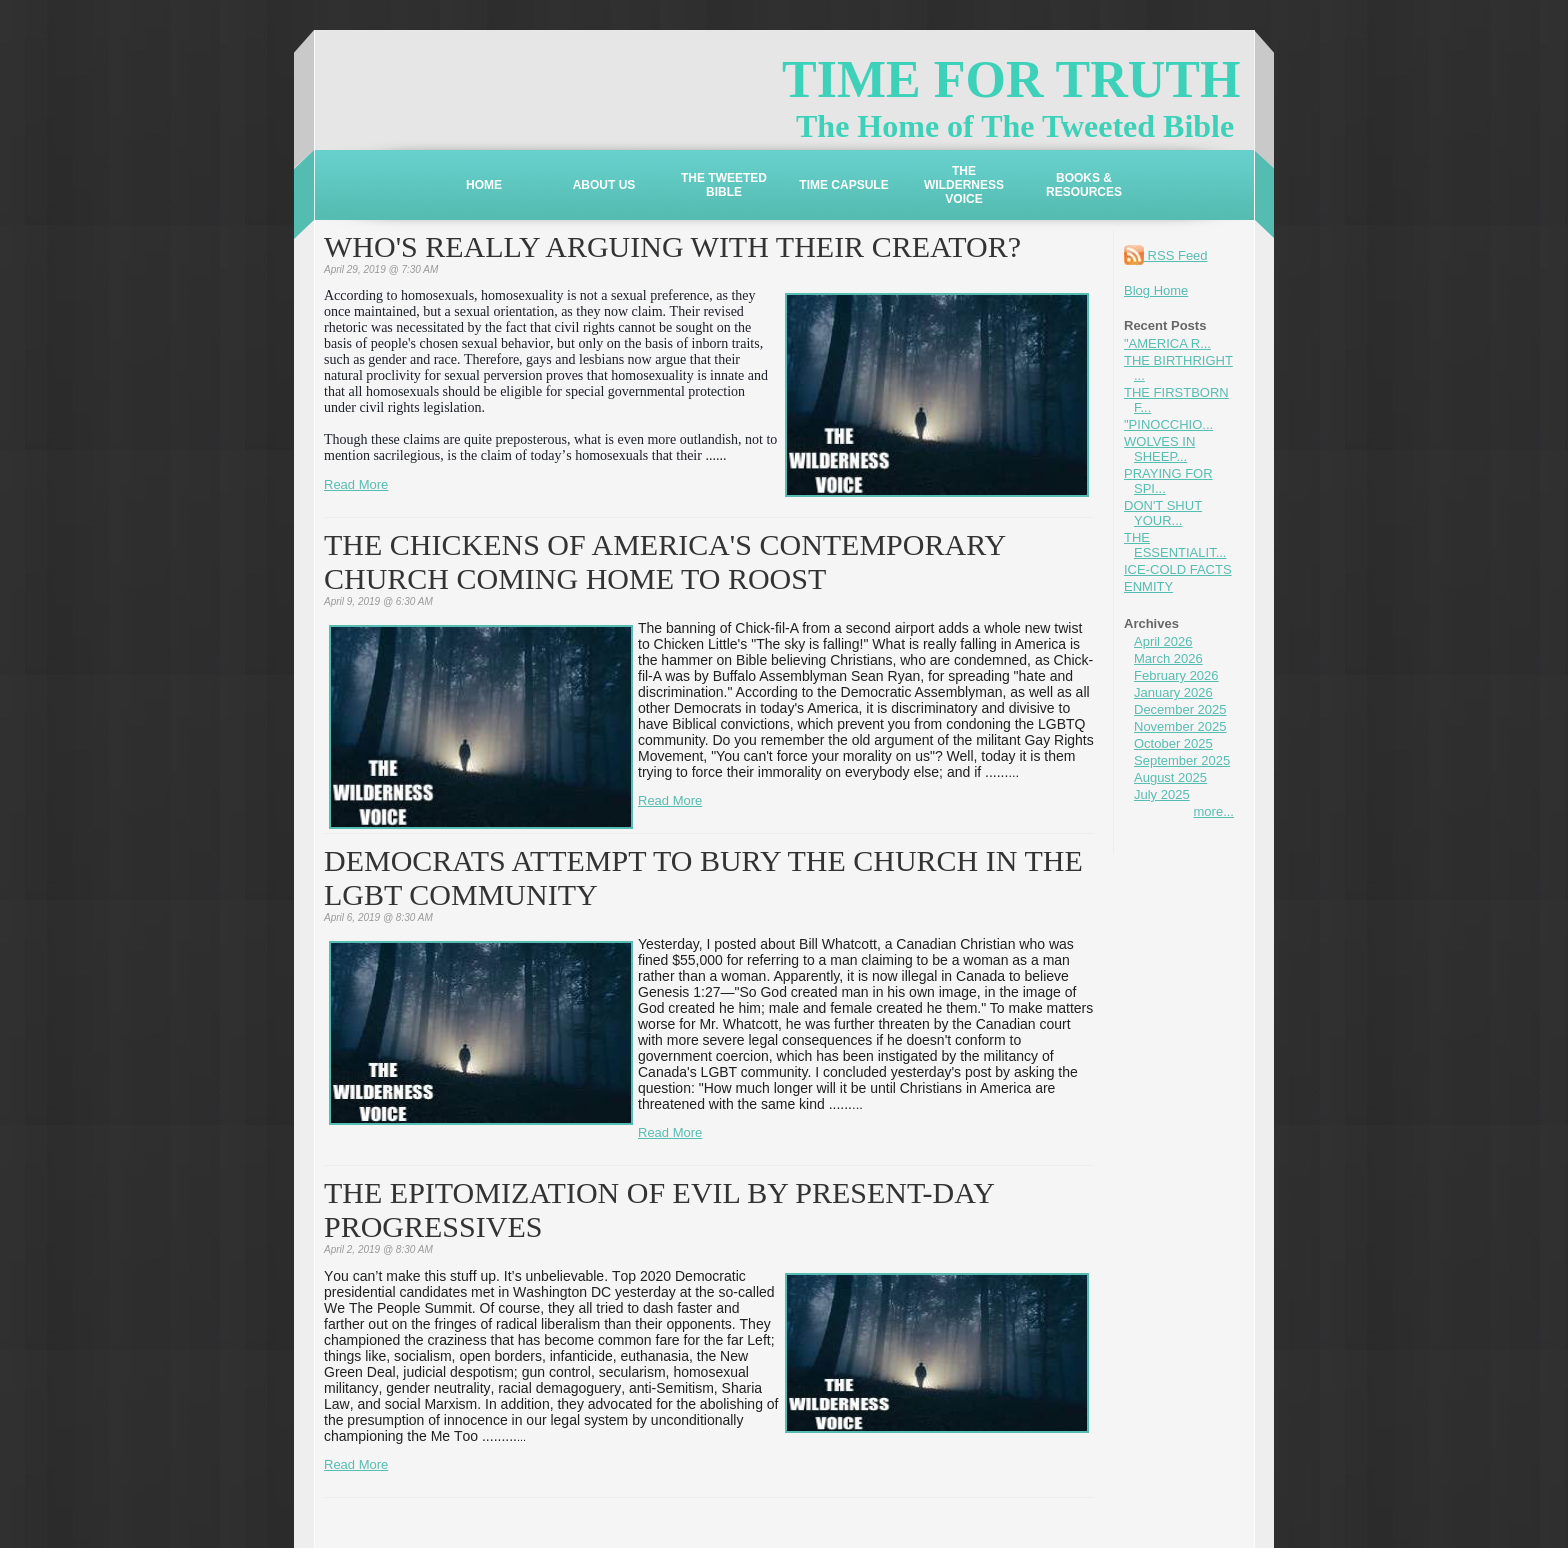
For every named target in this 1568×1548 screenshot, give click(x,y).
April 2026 (1163, 641)
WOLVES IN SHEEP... (1159, 449)
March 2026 (1168, 658)
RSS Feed (1166, 255)
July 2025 (1162, 794)
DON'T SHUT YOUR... (1163, 513)
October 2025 (1173, 743)
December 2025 (1180, 709)
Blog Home (1156, 290)
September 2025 (1182, 760)
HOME (484, 185)
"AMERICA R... (1167, 343)
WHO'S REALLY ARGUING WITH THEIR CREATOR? (672, 246)
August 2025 (1170, 777)
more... (1214, 811)
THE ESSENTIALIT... (1175, 545)
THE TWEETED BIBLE (724, 185)
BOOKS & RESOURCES (1084, 185)
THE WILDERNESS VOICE (964, 185)
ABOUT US (604, 185)
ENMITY (1148, 586)
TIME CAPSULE (843, 185)
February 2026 (1176, 675)
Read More (356, 484)
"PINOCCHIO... (1168, 424)
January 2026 (1173, 692)
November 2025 (1180, 726)
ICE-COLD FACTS (1178, 569)
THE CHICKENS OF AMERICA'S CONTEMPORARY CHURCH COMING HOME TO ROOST (664, 561)
